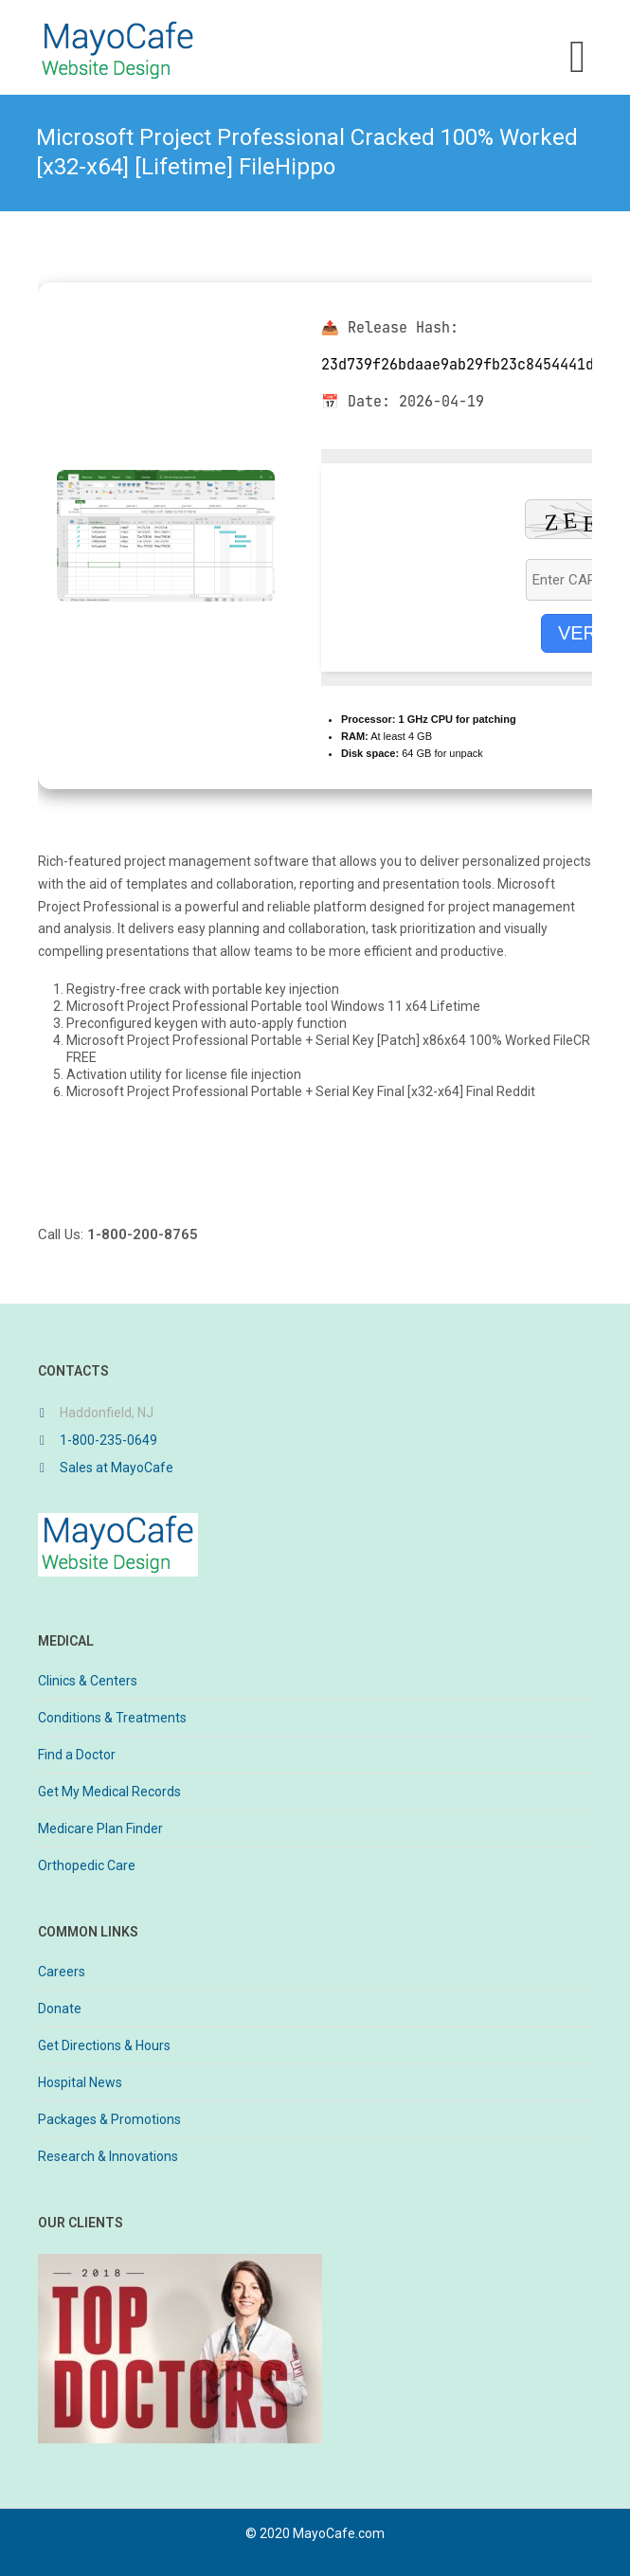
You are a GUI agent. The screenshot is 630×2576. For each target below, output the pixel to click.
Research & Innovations (108, 2156)
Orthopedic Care (86, 1865)
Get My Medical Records (109, 1791)
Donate (59, 2008)
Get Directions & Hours (104, 2045)
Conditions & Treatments (112, 1717)
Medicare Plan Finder (100, 1828)
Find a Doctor (77, 1754)
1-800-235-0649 (108, 1440)
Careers (61, 1971)
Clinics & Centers (87, 1680)
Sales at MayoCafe (116, 1467)
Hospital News (80, 2082)
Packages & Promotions (109, 2119)
